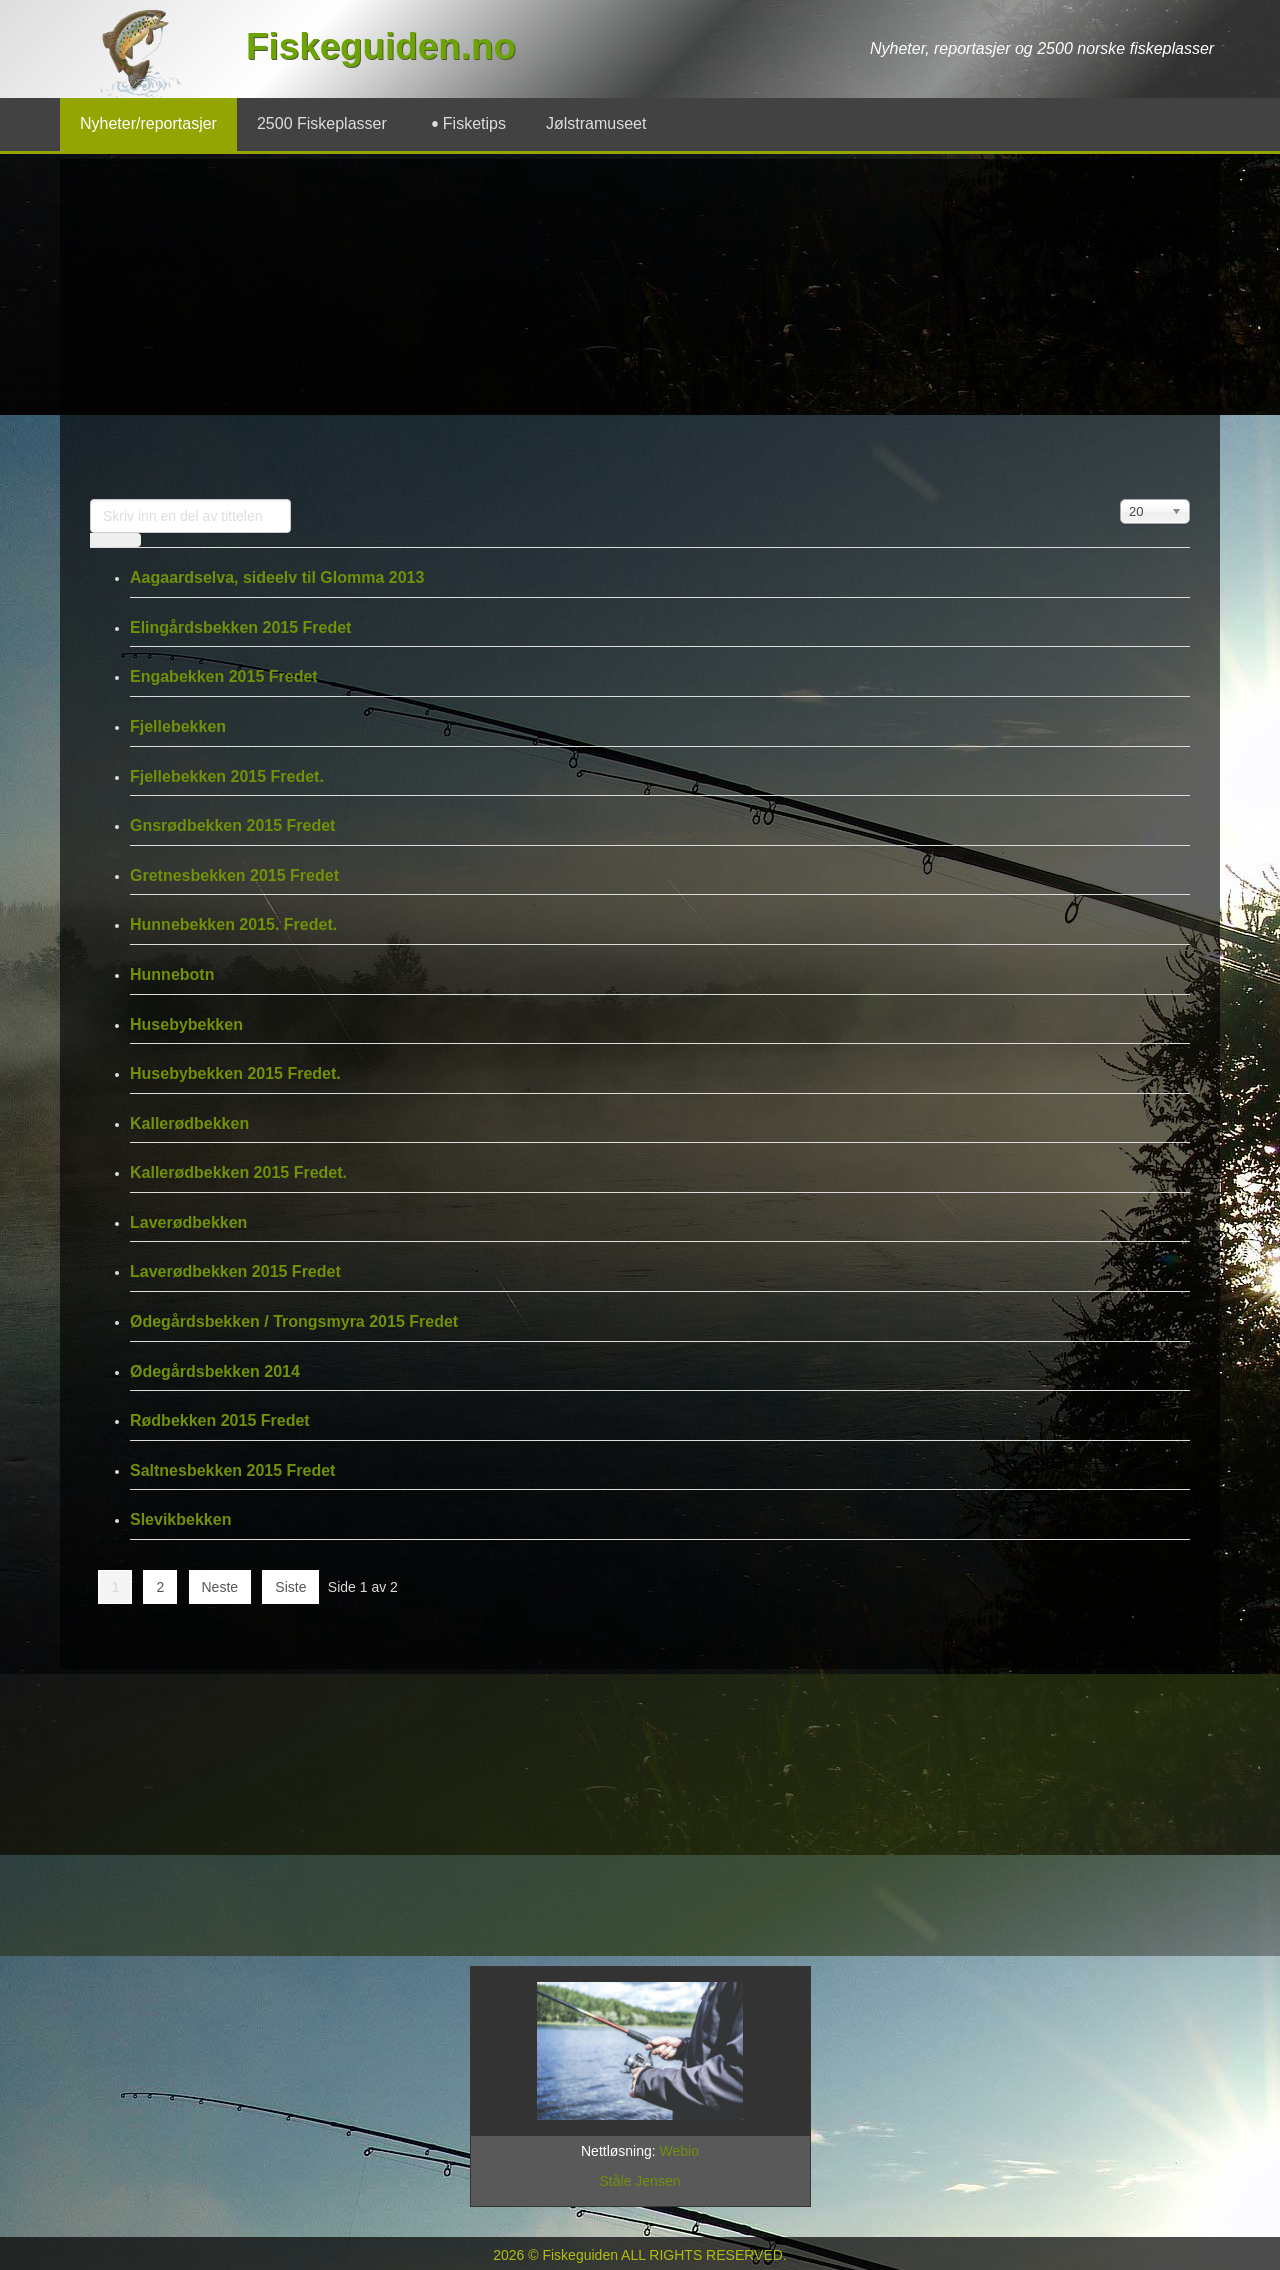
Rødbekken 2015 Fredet (220, 1420)
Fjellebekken (178, 726)
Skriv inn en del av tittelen (90, 499)
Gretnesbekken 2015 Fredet (234, 875)
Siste (290, 1587)
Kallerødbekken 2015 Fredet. (238, 1172)
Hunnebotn (172, 974)
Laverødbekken (188, 1222)
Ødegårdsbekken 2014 (215, 1371)
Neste (220, 1587)
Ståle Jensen (640, 2181)
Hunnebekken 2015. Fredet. (233, 924)
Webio (679, 2151)
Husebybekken (186, 1024)
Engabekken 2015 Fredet (224, 676)
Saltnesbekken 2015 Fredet (232, 1470)
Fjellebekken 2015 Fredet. (227, 776)
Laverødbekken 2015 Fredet (235, 1271)
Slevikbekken (180, 1519)
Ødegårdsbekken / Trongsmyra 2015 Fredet (294, 1321)
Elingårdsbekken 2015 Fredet (240, 627)
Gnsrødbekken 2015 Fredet (232, 825)
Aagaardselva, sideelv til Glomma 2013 (277, 577)
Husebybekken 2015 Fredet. (235, 1073)
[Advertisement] (640, 329)
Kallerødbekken (189, 1123)
